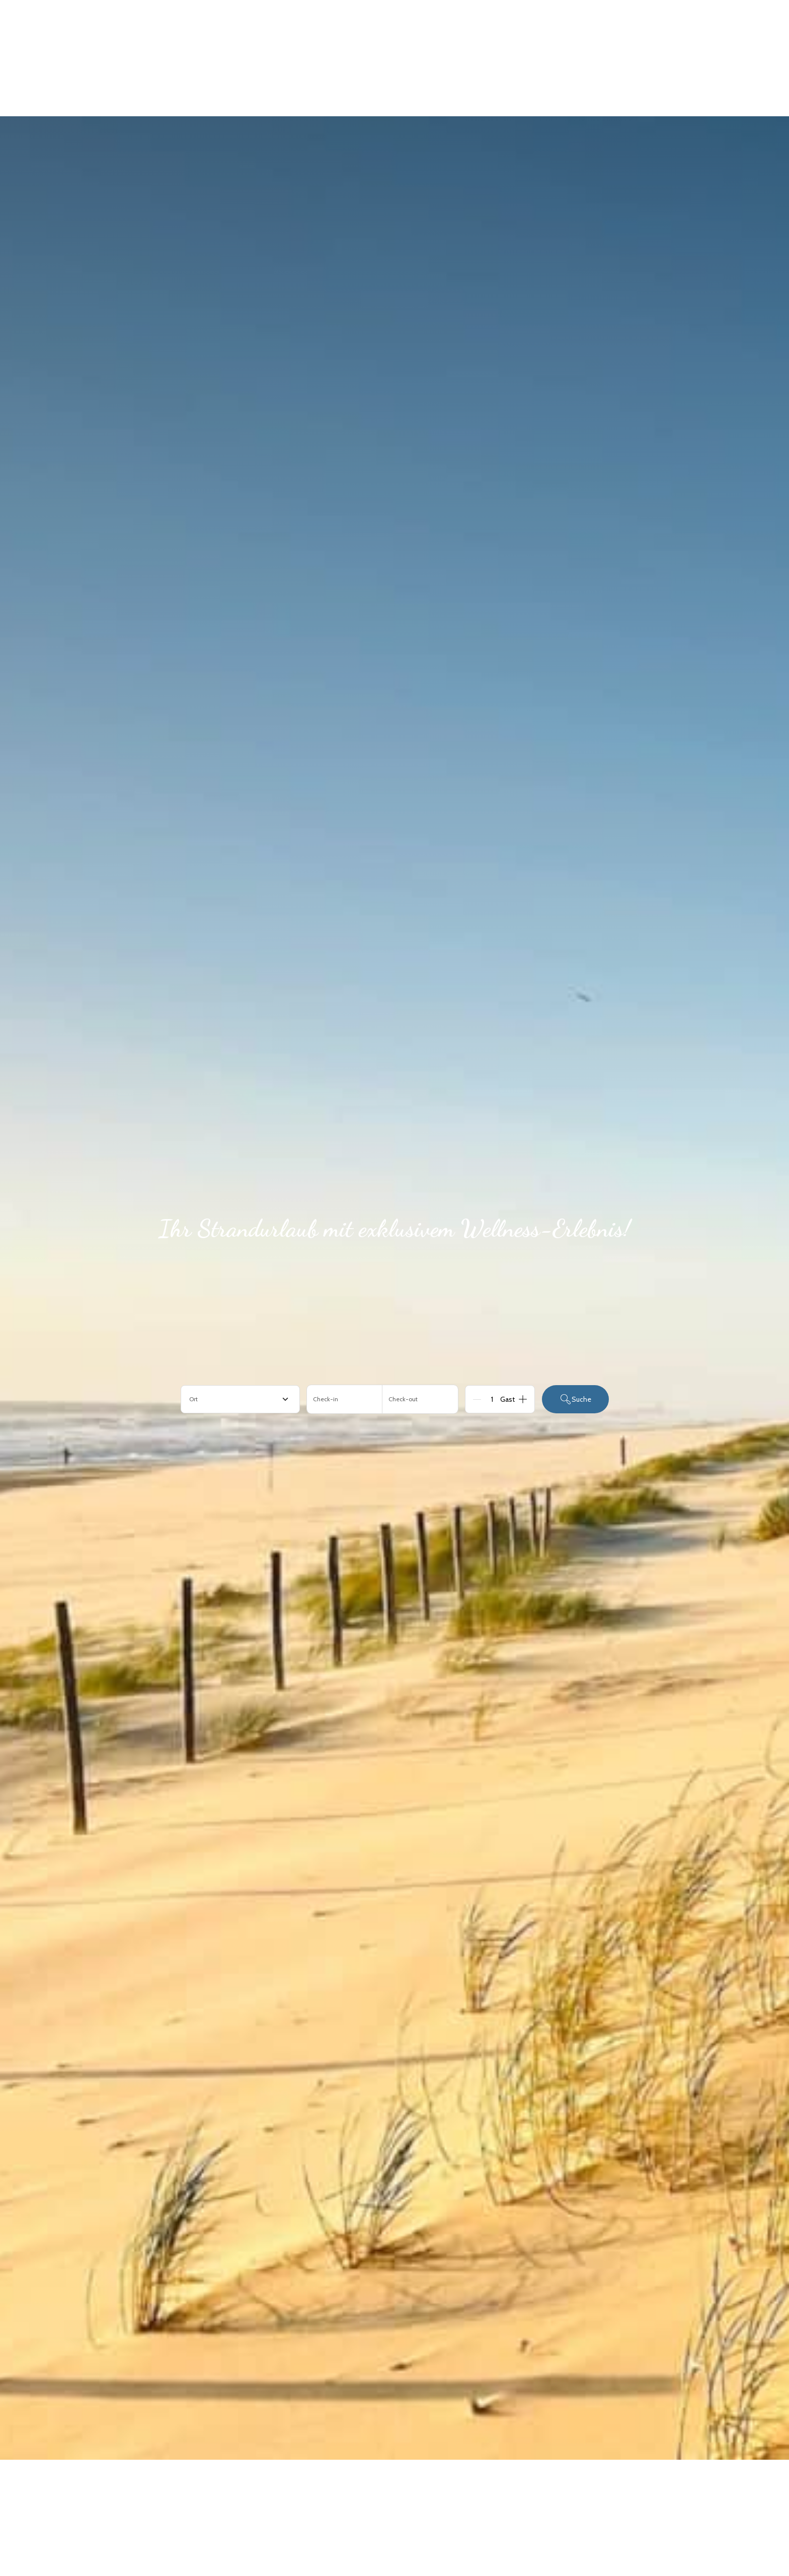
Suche (575, 1399)
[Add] (523, 1399)
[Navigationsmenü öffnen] (749, 29)
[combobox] (240, 1399)
